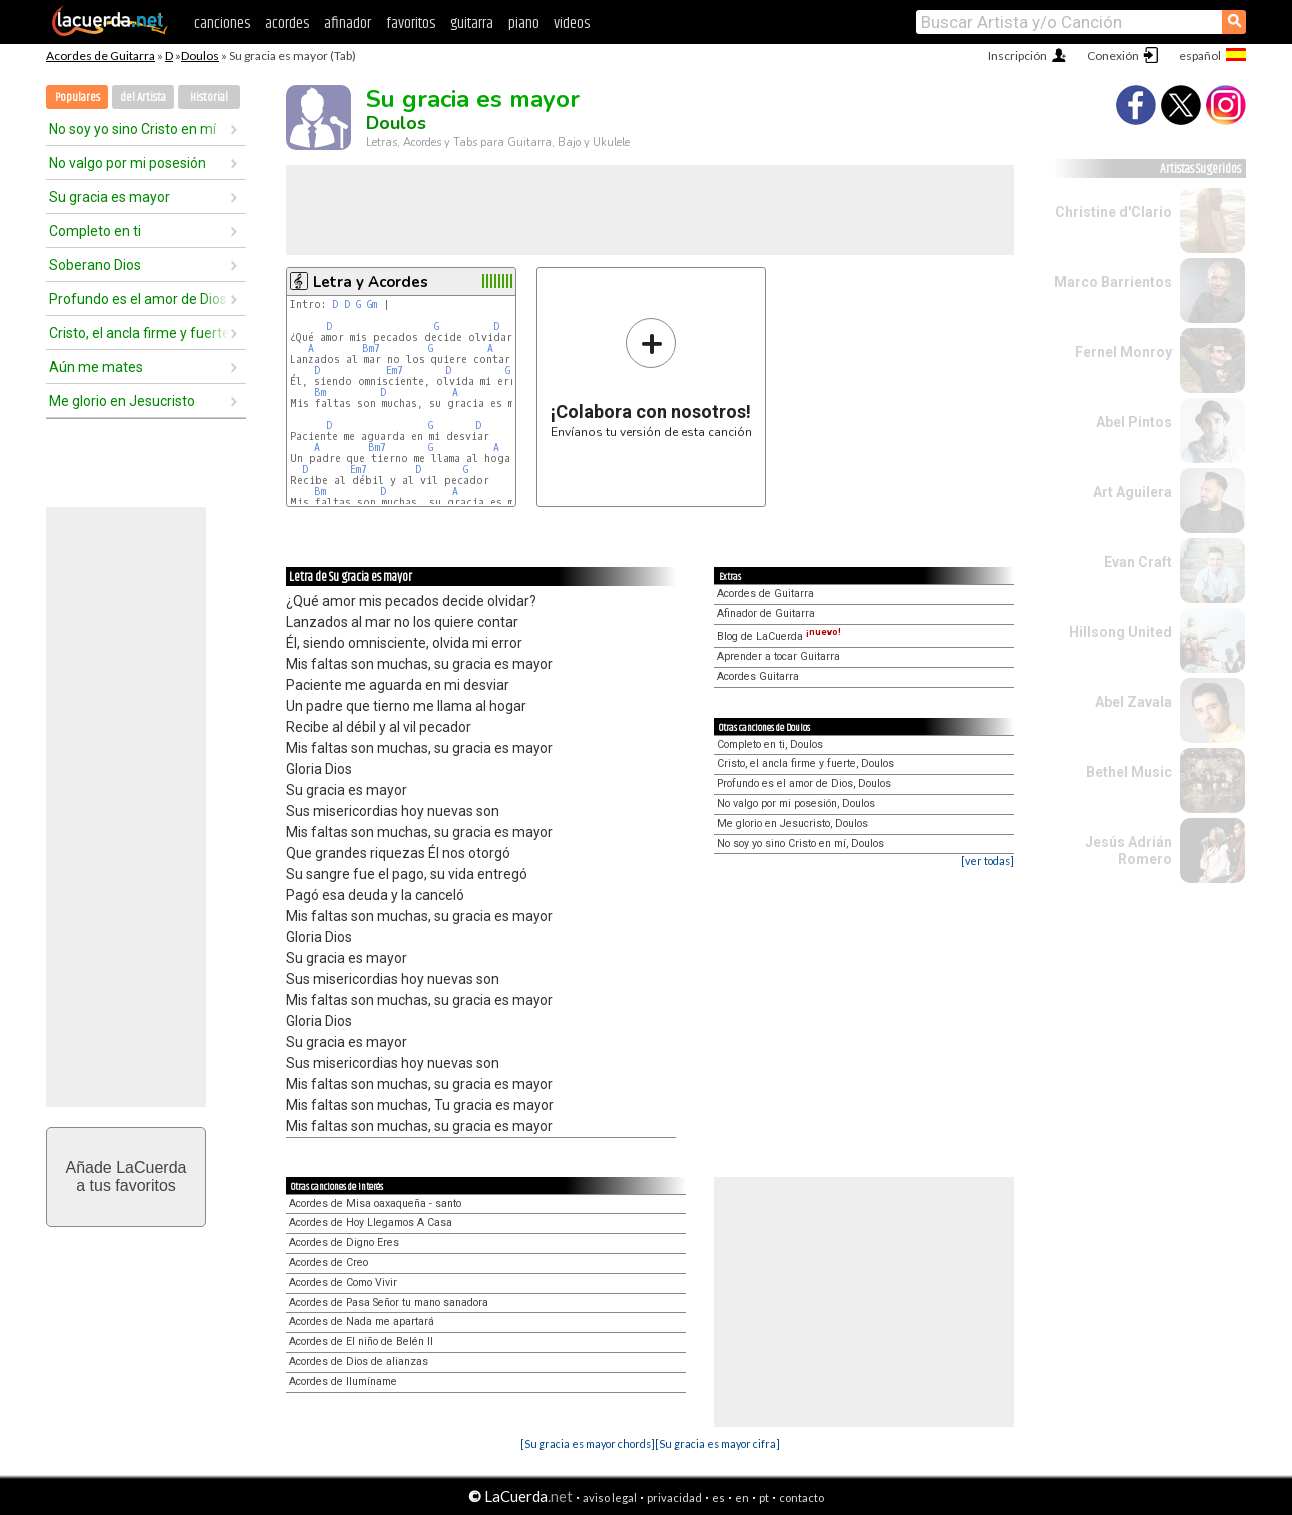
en (742, 1497)
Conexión (1113, 55)
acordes (287, 23)
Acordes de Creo (328, 1262)
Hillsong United (1120, 632)
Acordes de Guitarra (100, 55)
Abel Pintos (1134, 422)
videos (572, 23)
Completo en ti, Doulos (770, 744)
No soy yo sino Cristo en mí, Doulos (800, 843)
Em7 (394, 370)
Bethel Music (1129, 772)
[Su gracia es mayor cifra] (717, 1443)
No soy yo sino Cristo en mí (132, 129)
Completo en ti (95, 231)
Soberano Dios (95, 265)
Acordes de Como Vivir (343, 1282)
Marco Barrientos (1113, 282)
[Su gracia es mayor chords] (587, 1443)
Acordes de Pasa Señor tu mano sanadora (388, 1302)
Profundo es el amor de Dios (138, 299)
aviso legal (610, 1497)
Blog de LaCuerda (779, 636)
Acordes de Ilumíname (343, 1381)
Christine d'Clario (1113, 212)
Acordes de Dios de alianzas (358, 1361)
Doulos (200, 55)
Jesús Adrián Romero (1128, 850)
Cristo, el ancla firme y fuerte (139, 333)
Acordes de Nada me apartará (361, 1321)
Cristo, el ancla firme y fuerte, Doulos (805, 763)
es (718, 1497)
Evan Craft (1138, 562)
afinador (347, 23)
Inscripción (1017, 55)
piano (523, 23)
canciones (222, 23)
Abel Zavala (1133, 702)
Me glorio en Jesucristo (122, 401)
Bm (320, 392)
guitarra (471, 23)
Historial (209, 97)
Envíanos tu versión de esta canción (651, 377)
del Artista (143, 97)
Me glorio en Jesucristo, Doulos (792, 823)
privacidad (674, 1497)
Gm (372, 304)
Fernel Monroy (1123, 352)
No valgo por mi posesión (127, 163)
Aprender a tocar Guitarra (778, 656)
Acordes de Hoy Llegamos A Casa (370, 1222)
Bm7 (371, 348)
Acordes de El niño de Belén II (361, 1341)
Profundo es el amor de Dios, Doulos (804, 783)
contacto (801, 1497)
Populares (77, 97)
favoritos (410, 23)
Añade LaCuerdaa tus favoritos (126, 1176)
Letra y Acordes (370, 282)
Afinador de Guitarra (766, 613)
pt (764, 1497)
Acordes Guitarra (758, 676)
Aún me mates (96, 367)
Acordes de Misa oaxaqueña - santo (375, 1203)
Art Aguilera (1132, 492)
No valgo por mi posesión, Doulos (796, 803)
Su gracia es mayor (109, 197)
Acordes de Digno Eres (344, 1242)
